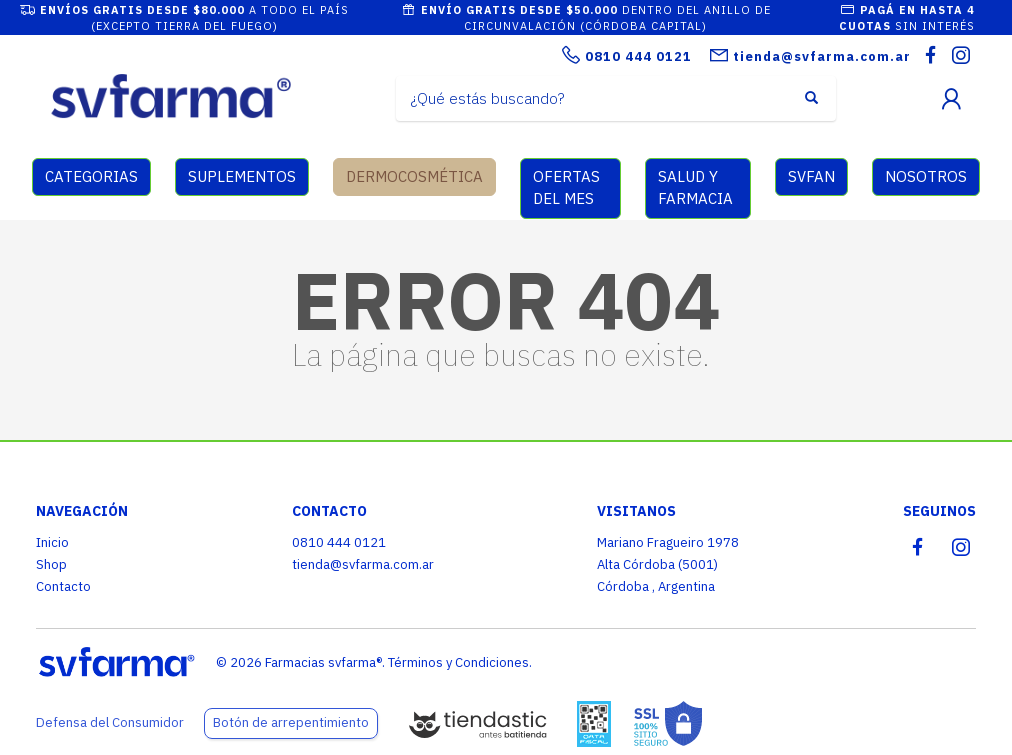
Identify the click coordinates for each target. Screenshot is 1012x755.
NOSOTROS (926, 176)
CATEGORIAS (91, 176)
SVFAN (811, 176)
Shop (51, 564)
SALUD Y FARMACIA (695, 188)
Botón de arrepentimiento (291, 722)
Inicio (52, 542)
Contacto (63, 586)
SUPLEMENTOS (242, 176)
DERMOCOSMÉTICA (414, 176)
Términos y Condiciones (458, 662)
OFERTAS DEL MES (566, 188)
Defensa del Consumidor (110, 722)
